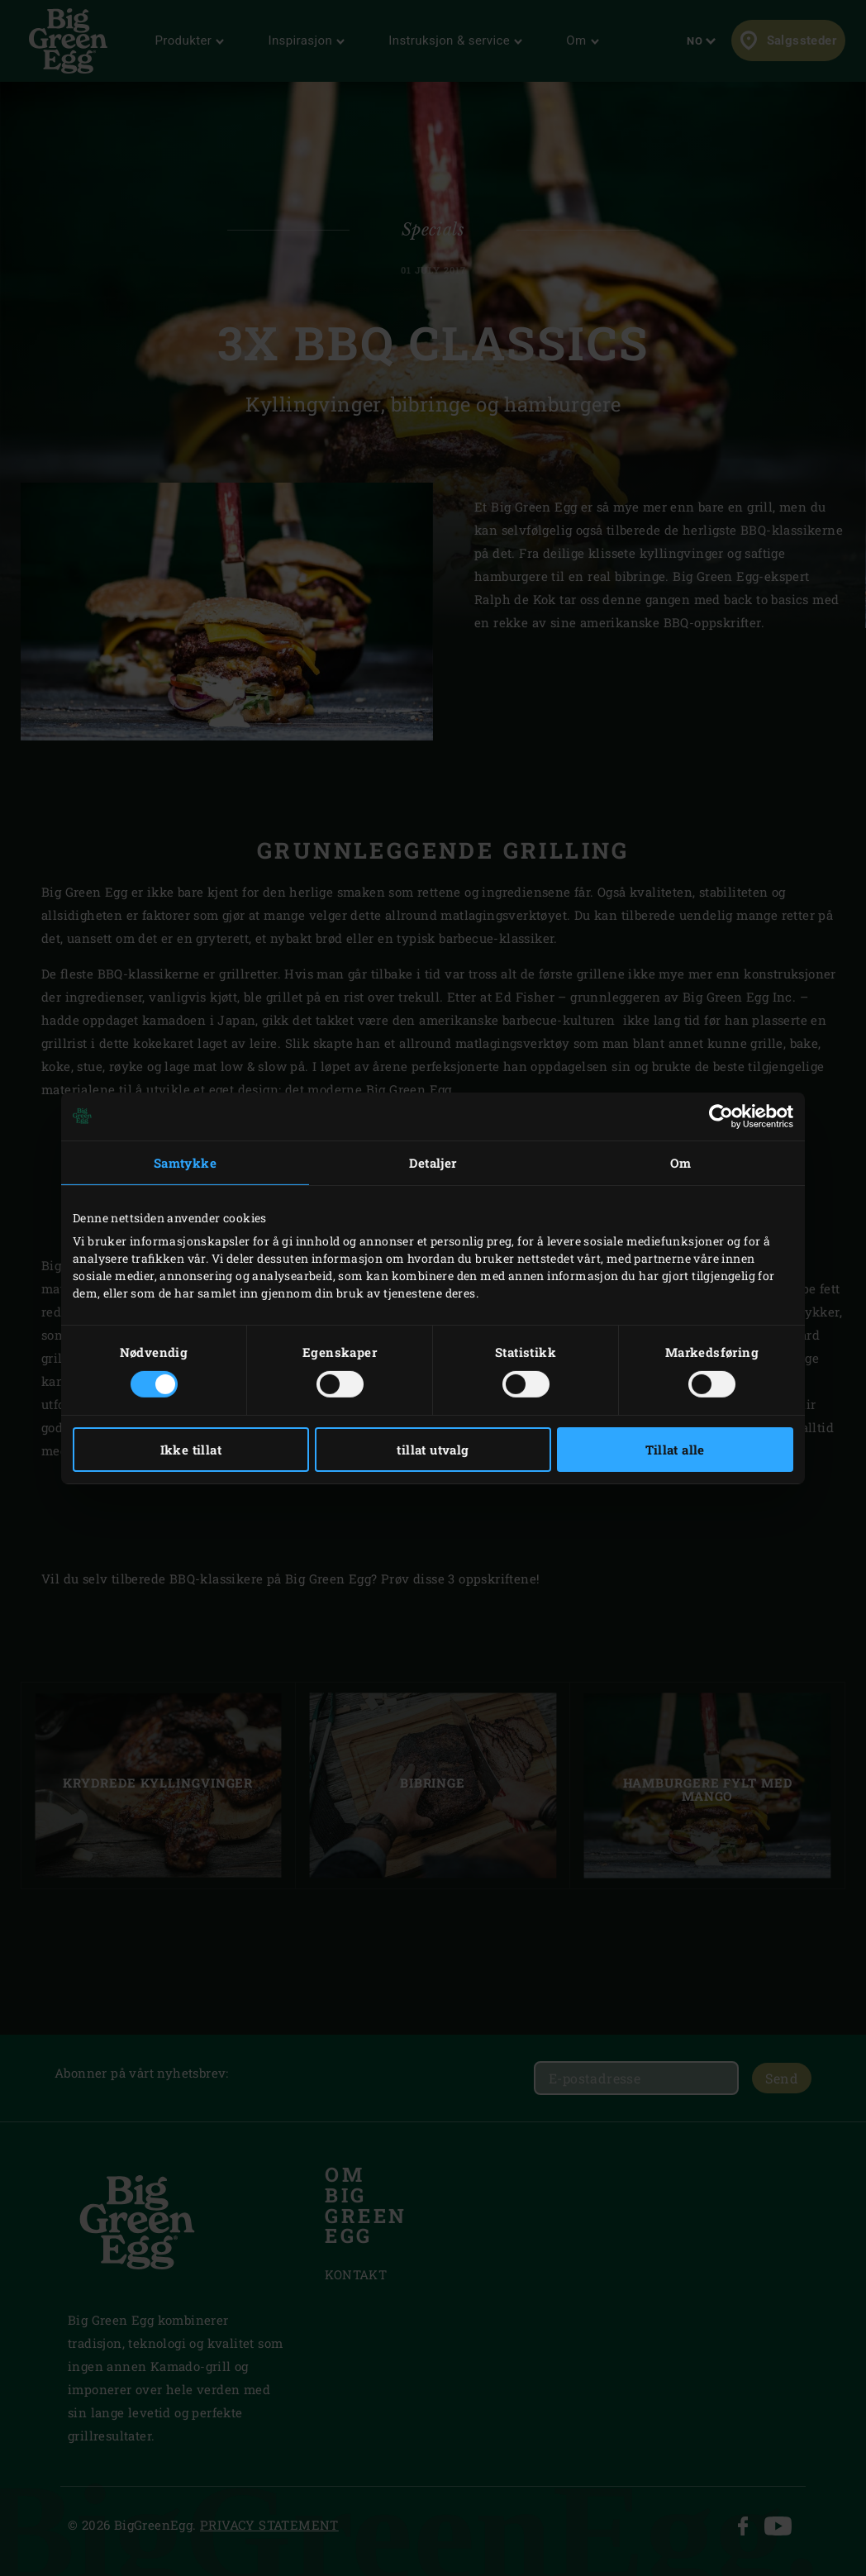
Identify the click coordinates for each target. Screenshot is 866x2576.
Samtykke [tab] (185, 1162)
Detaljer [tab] (432, 1162)
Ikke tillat (190, 1449)
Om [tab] (681, 1162)
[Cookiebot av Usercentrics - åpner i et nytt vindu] (721, 1115)
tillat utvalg (433, 1449)
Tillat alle (674, 1449)
